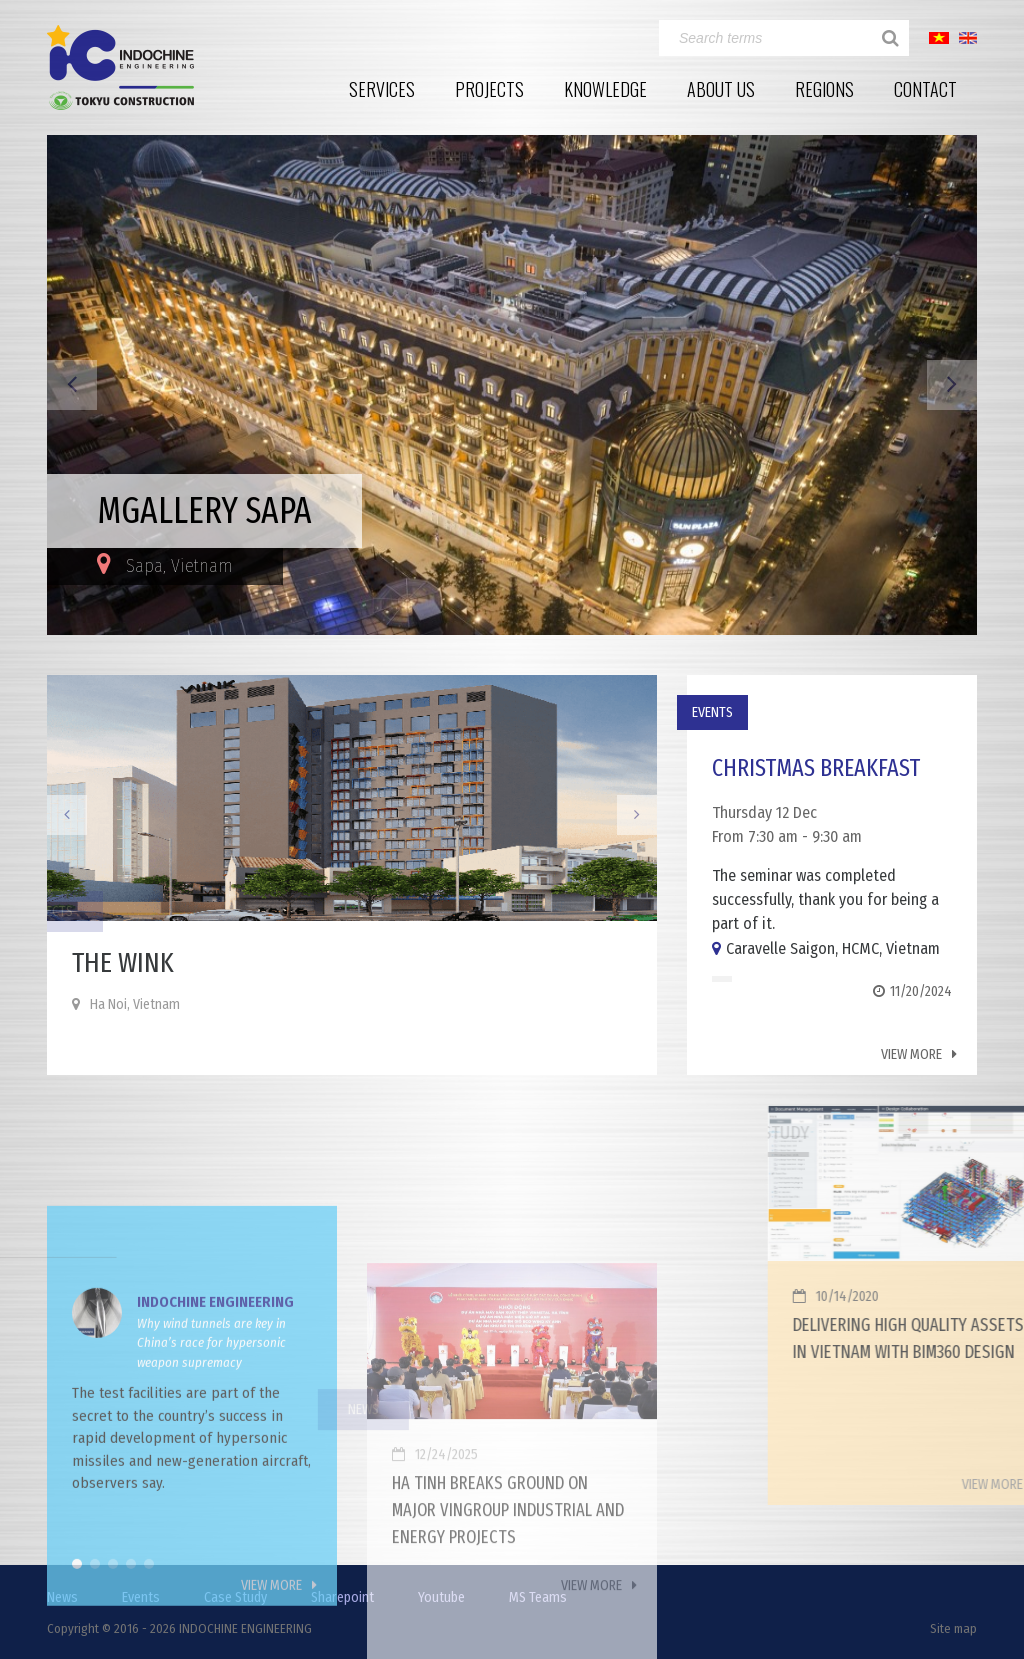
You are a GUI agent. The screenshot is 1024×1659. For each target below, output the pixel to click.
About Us (721, 89)
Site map (953, 1628)
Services (382, 89)
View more (913, 1054)
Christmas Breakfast (818, 768)
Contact (925, 89)
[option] (512, 385)
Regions (824, 89)
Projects (489, 89)
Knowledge (605, 89)
